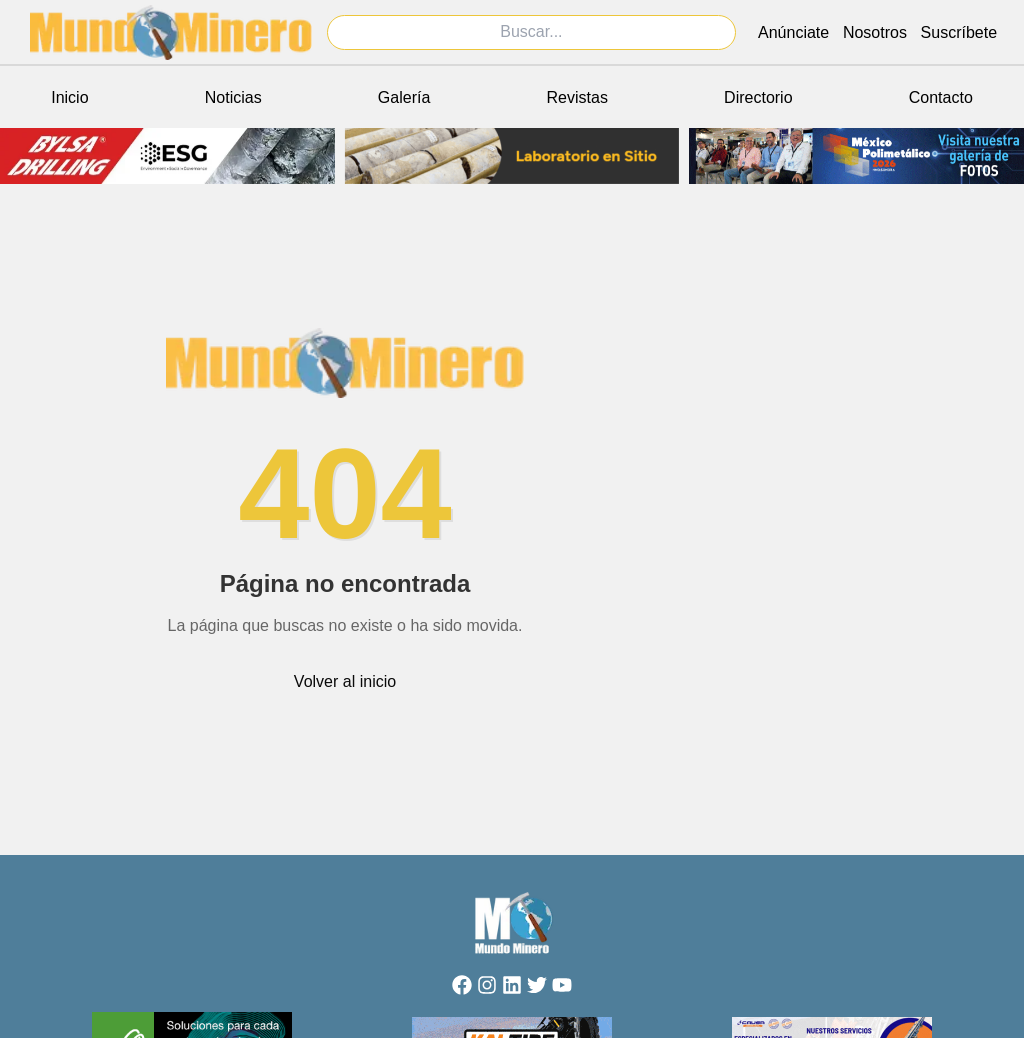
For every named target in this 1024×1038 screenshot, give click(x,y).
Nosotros (875, 32)
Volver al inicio (345, 681)
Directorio (758, 97)
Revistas (577, 97)
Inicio (69, 97)
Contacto (941, 97)
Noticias (233, 97)
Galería (404, 97)
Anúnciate (793, 32)
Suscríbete (959, 32)
